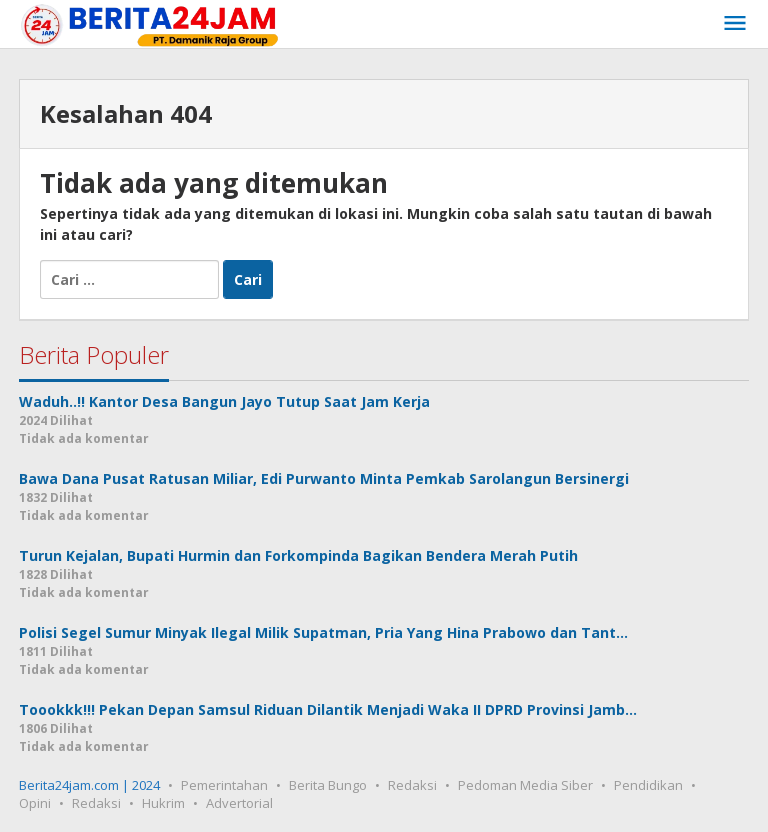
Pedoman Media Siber (525, 785)
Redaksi (412, 785)
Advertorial (239, 803)
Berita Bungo (328, 785)
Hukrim (163, 803)
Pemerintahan (224, 785)
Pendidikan (648, 785)
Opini (35, 803)
